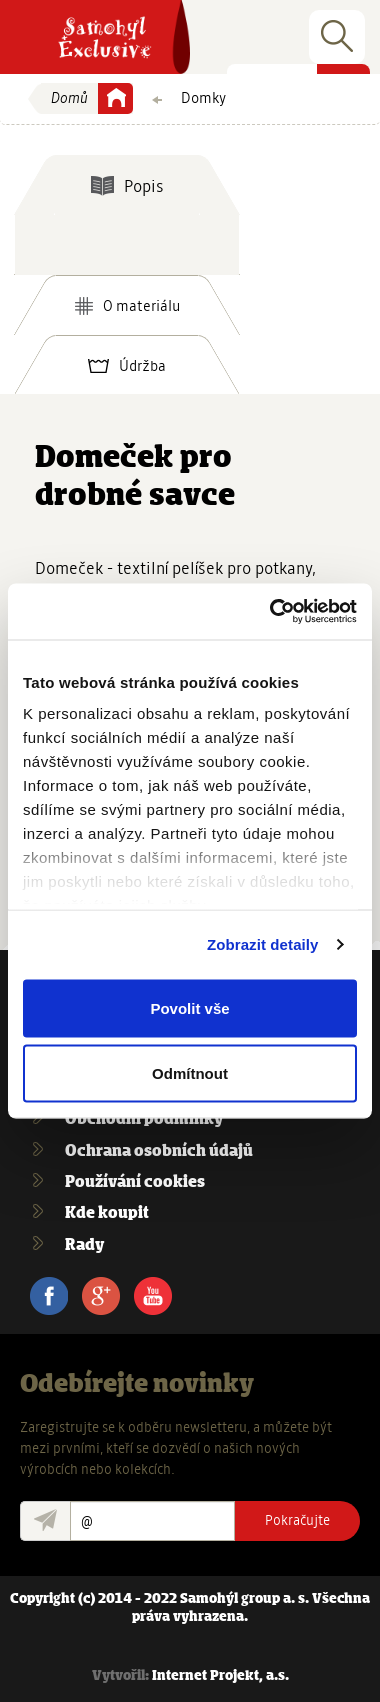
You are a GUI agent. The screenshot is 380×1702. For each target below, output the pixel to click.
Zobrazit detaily (263, 944)
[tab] (127, 185)
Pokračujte (297, 1520)
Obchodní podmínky (144, 1119)
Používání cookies (135, 1182)
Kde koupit (107, 1213)
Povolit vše (189, 1007)
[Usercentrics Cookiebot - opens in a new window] (271, 612)
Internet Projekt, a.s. (220, 1676)
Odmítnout (190, 1073)
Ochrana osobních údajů (159, 1151)
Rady (84, 1245)
